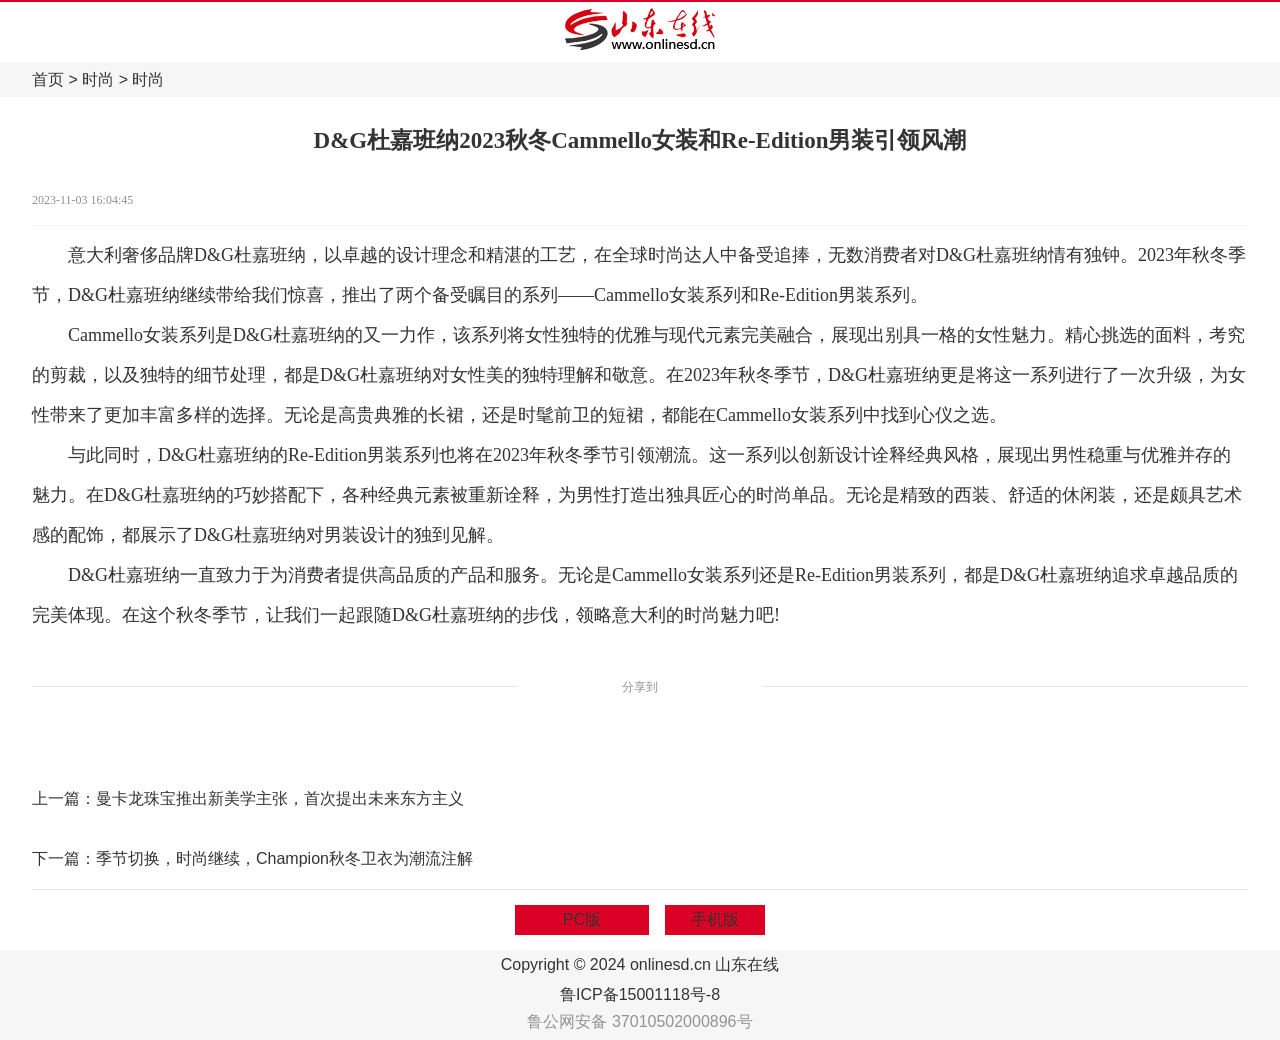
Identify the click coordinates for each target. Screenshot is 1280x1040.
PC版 (582, 919)
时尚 (98, 79)
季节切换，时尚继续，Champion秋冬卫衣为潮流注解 (284, 858)
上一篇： (64, 798)
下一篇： (64, 858)
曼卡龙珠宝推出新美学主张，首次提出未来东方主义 (280, 798)
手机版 (715, 919)
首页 (48, 79)
